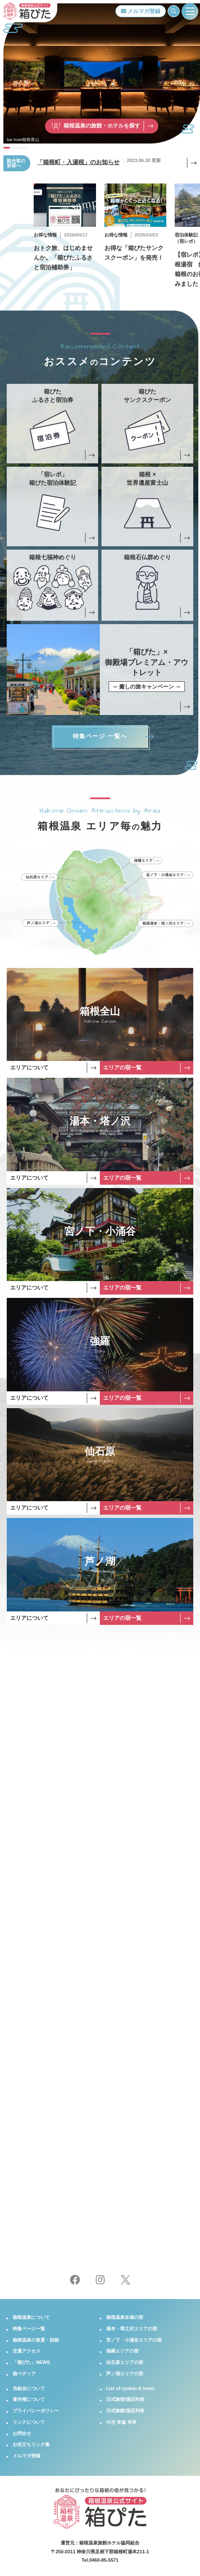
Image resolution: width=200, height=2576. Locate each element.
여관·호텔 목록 (121, 2421)
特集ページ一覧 (29, 2328)
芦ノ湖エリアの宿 (124, 2373)
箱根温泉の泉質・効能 (36, 2339)
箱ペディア (24, 2373)
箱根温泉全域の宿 (124, 2317)
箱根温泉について (31, 2317)
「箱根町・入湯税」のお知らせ (78, 162)
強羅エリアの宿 (122, 2350)
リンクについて (29, 2421)
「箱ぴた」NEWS (31, 2362)
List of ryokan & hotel (130, 2388)
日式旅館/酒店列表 (125, 2410)
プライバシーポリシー (36, 2410)
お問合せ (22, 2433)
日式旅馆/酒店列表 (125, 2399)
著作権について (29, 2399)
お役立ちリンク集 (31, 2444)
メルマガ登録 (141, 11)
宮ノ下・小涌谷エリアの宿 (134, 2339)
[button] (6, 148)
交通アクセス (26, 2350)
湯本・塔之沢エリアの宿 (131, 2328)
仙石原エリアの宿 (124, 2362)
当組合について (29, 2388)
